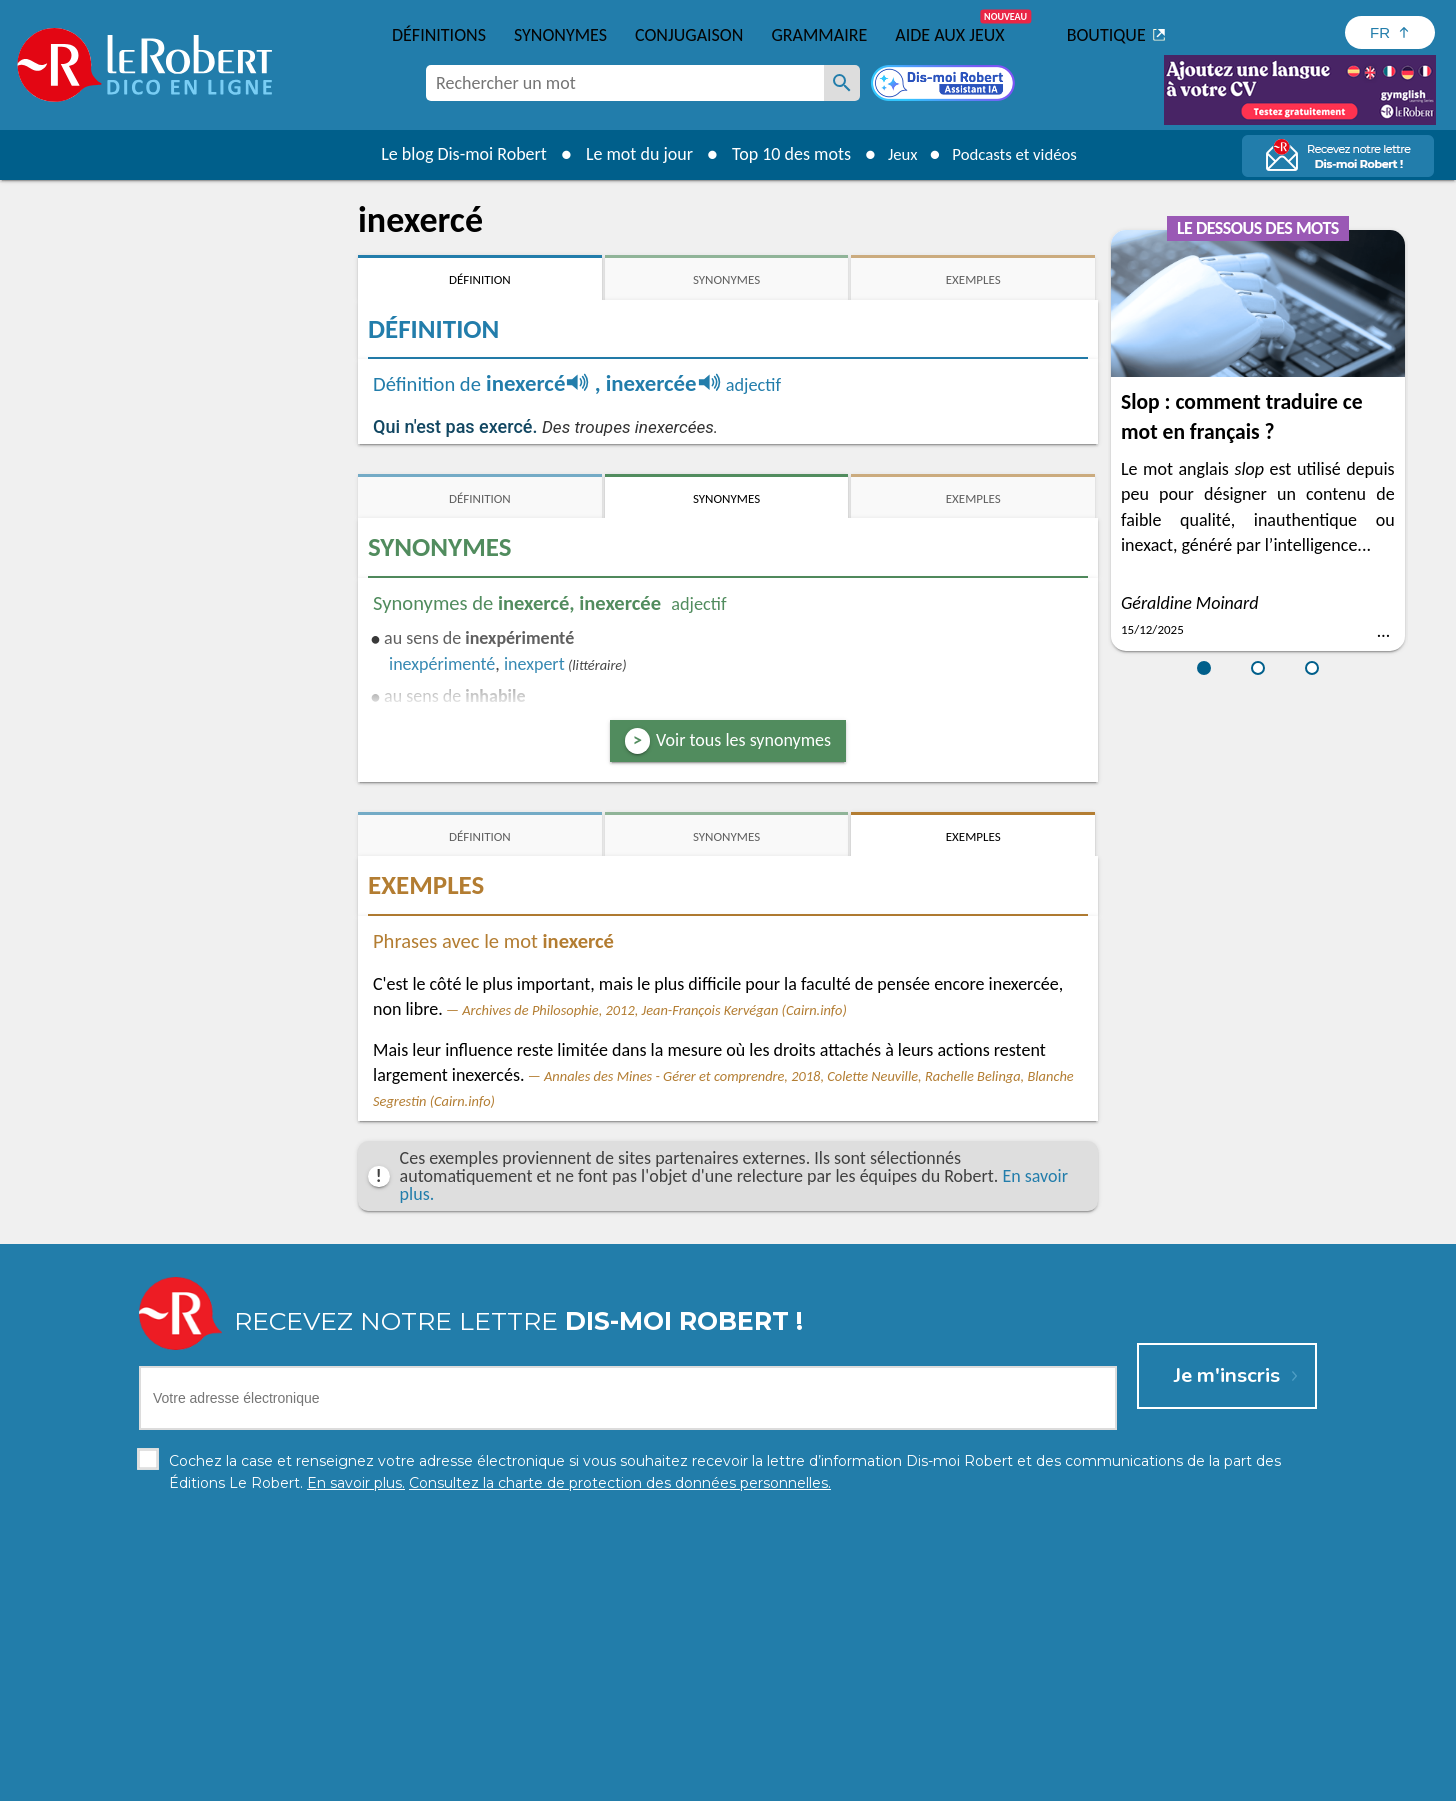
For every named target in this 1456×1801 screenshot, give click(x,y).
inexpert (534, 664)
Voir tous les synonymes (743, 740)
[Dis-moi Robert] (945, 85)
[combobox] (625, 83)
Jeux (896, 154)
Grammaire (819, 35)
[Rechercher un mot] (842, 83)
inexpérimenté (442, 664)
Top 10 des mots (781, 154)
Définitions (439, 35)
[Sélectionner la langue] (1390, 32)
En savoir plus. (1108, 1750)
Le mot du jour (629, 154)
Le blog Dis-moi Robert (454, 154)
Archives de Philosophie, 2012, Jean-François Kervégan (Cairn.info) (654, 1010)
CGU (950, 1780)
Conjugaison (689, 35)
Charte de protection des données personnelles (504, 1780)
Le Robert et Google (1041, 1780)
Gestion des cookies (859, 1780)
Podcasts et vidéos (1018, 154)
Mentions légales (726, 1780)
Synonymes (560, 35)
